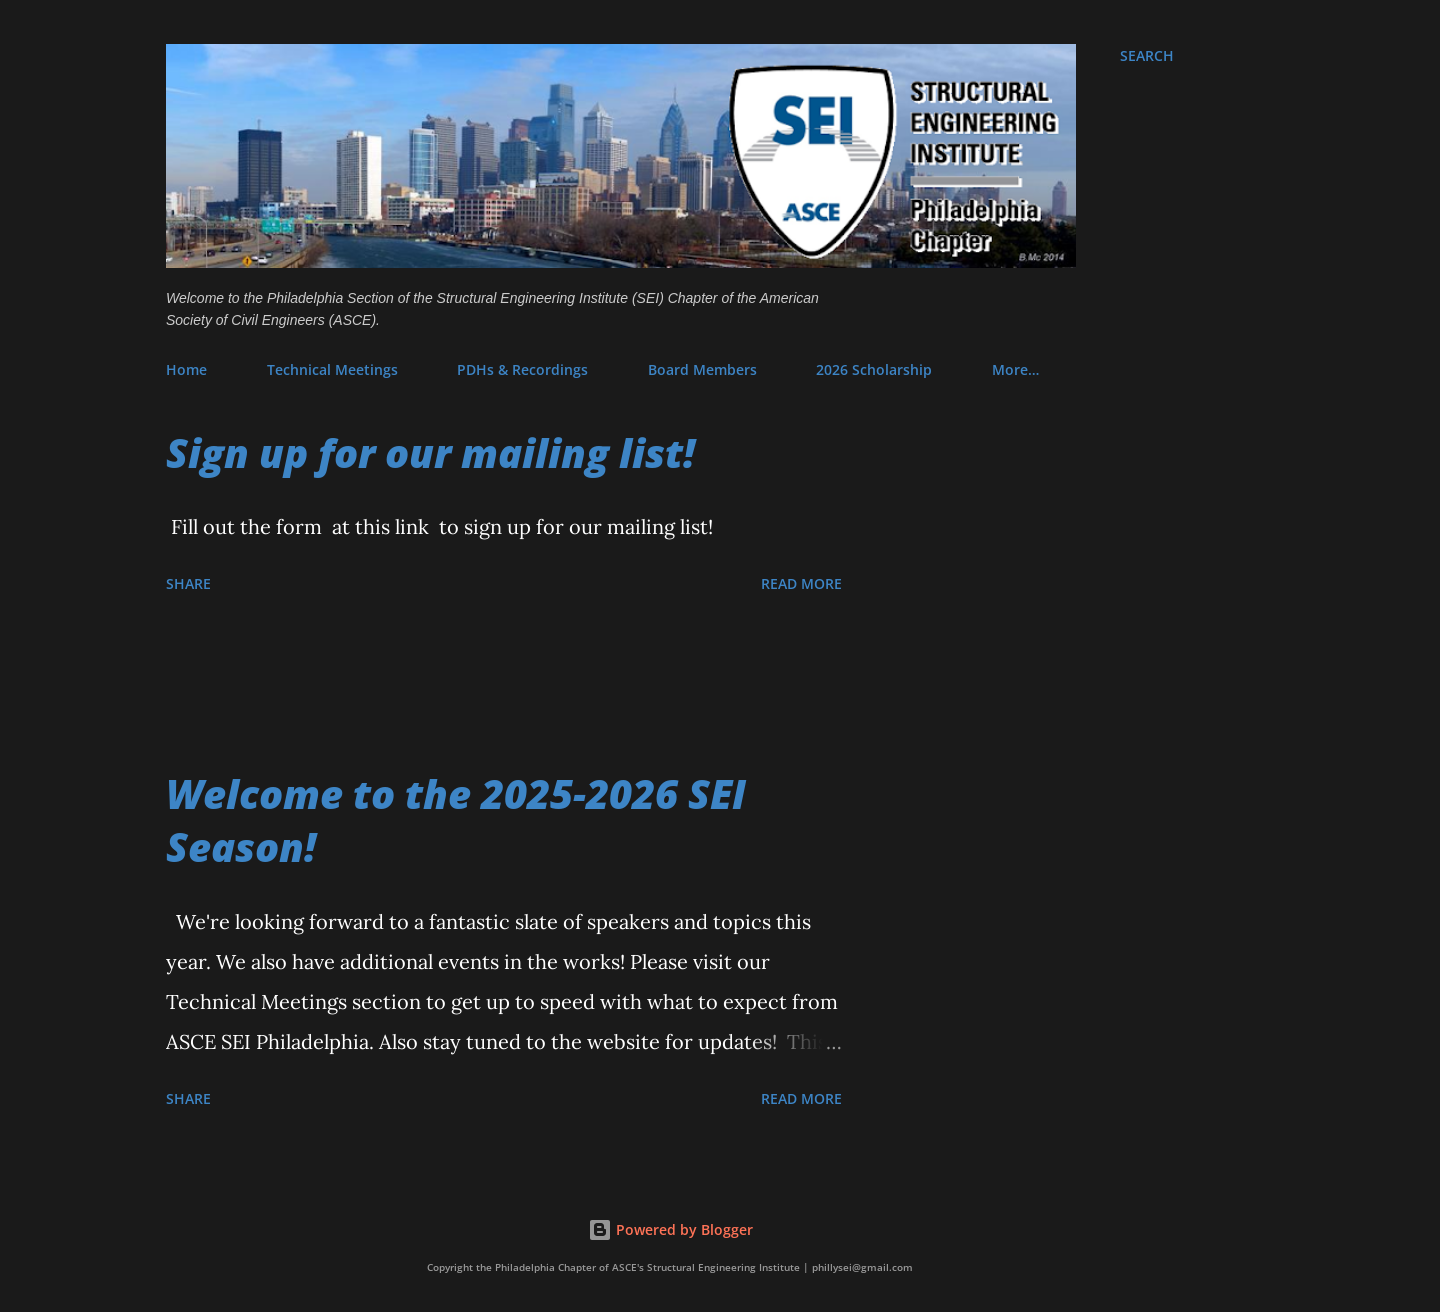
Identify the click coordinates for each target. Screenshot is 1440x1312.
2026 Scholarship (874, 369)
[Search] (1147, 56)
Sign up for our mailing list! (430, 452)
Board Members (702, 369)
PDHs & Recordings (522, 369)
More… (1015, 369)
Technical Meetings (332, 369)
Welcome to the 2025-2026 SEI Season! (456, 820)
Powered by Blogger (670, 1229)
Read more (801, 583)
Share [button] (188, 583)
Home (186, 369)
